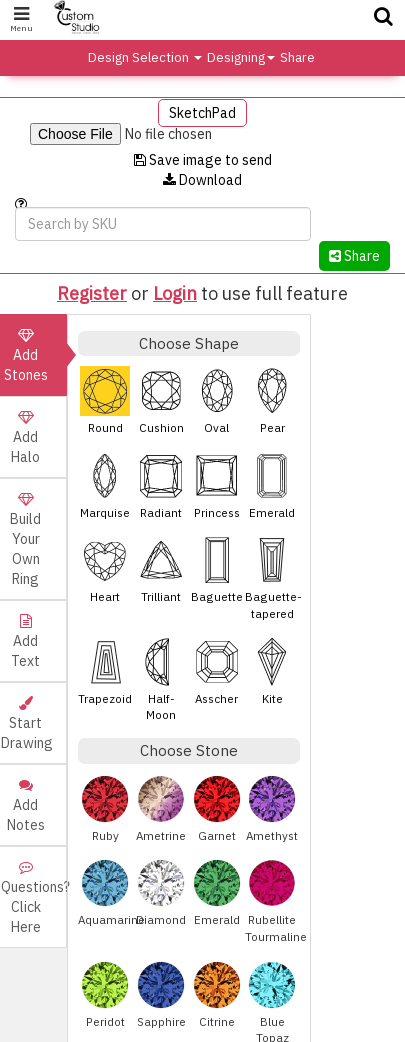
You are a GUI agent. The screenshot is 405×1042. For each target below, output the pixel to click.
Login (175, 293)
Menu (21, 19)
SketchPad (202, 113)
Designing (241, 57)
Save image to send (203, 160)
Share (297, 57)
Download (202, 180)
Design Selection (145, 57)
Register (92, 293)
